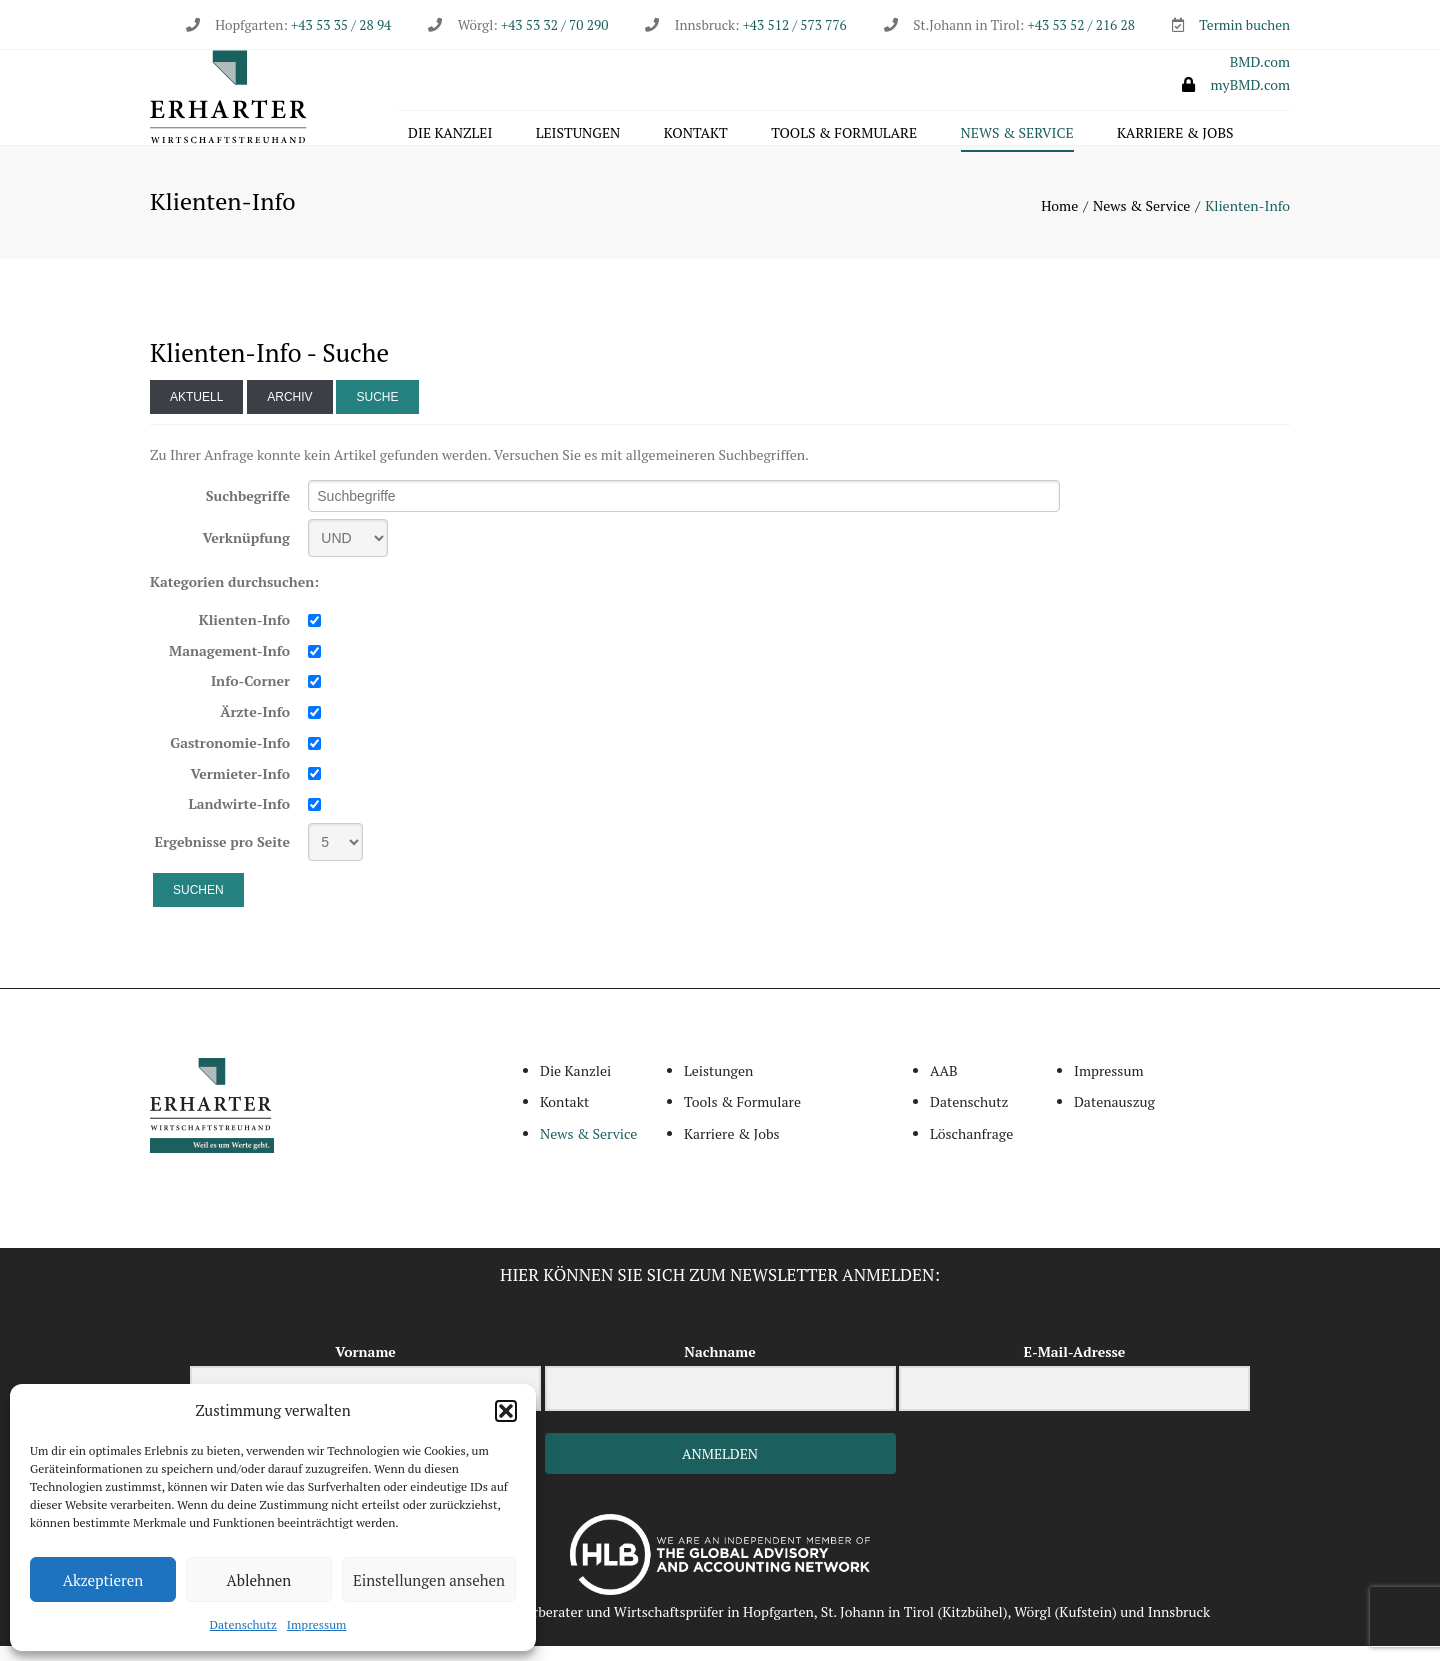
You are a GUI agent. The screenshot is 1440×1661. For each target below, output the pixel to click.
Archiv (289, 412)
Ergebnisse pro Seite (223, 856)
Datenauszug (1114, 1117)
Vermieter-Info (240, 788)
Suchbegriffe (248, 511)
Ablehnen (259, 1580)
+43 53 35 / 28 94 (339, 25)
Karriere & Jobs (1175, 136)
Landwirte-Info (239, 819)
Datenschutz (243, 1624)
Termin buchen (1244, 25)
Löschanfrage (971, 1148)
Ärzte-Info (255, 727)
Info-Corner (250, 696)
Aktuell (196, 412)
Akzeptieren (103, 1580)
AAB (944, 1085)
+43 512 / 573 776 (795, 25)
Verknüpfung (246, 553)
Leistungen (578, 136)
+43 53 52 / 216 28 (1081, 25)
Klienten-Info (244, 635)
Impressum (317, 1624)
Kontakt (696, 136)
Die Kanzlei (450, 136)
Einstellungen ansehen (429, 1580)
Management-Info (229, 665)
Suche (377, 412)
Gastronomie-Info (230, 757)
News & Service (1017, 136)
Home (1059, 221)
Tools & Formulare (844, 136)
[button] (506, 1411)
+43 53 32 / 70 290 (554, 25)
